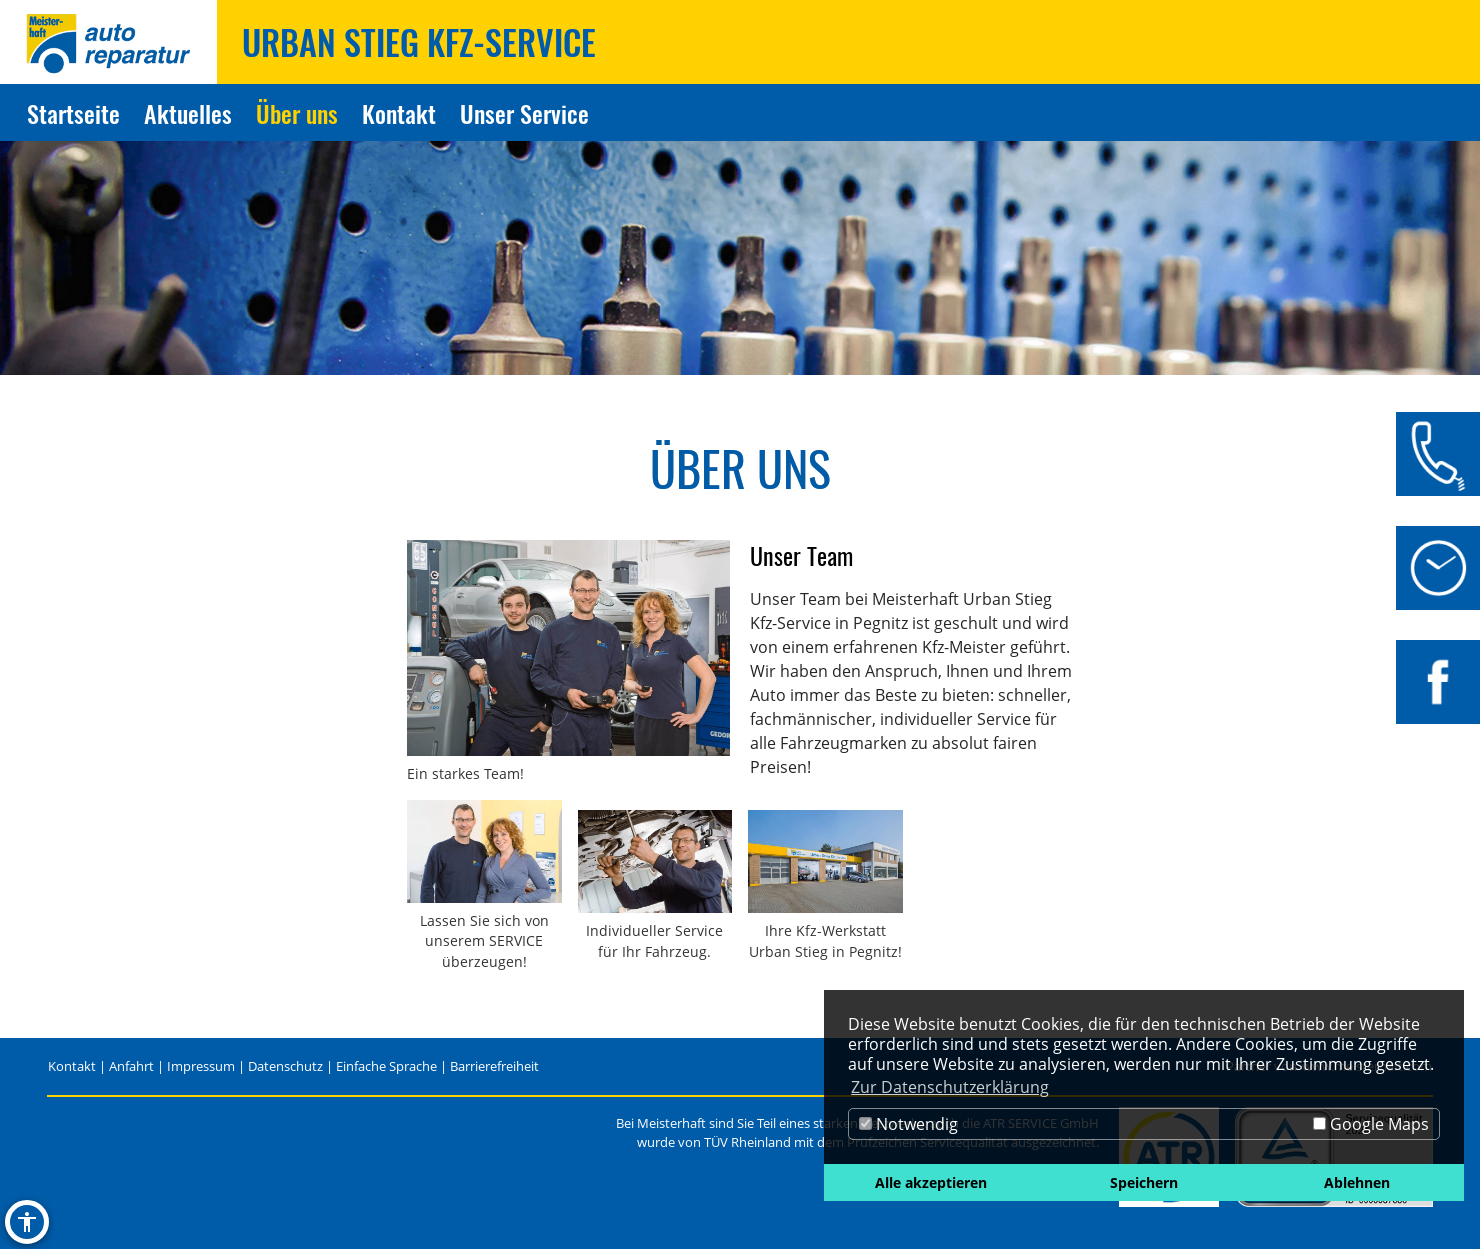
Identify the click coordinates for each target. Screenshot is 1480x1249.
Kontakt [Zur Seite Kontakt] (399, 113)
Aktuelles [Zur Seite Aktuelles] (188, 113)
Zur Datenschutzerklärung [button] (950, 1087)
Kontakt (72, 1066)
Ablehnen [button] (1357, 1182)
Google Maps (1371, 1124)
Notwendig (908, 1124)
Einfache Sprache (386, 1066)
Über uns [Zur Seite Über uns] (297, 113)
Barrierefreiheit (494, 1066)
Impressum (201, 1066)
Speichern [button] (1144, 1182)
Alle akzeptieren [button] (931, 1182)
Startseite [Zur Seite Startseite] (73, 113)
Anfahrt (131, 1066)
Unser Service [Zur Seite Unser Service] (524, 113)
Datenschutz (285, 1066)
